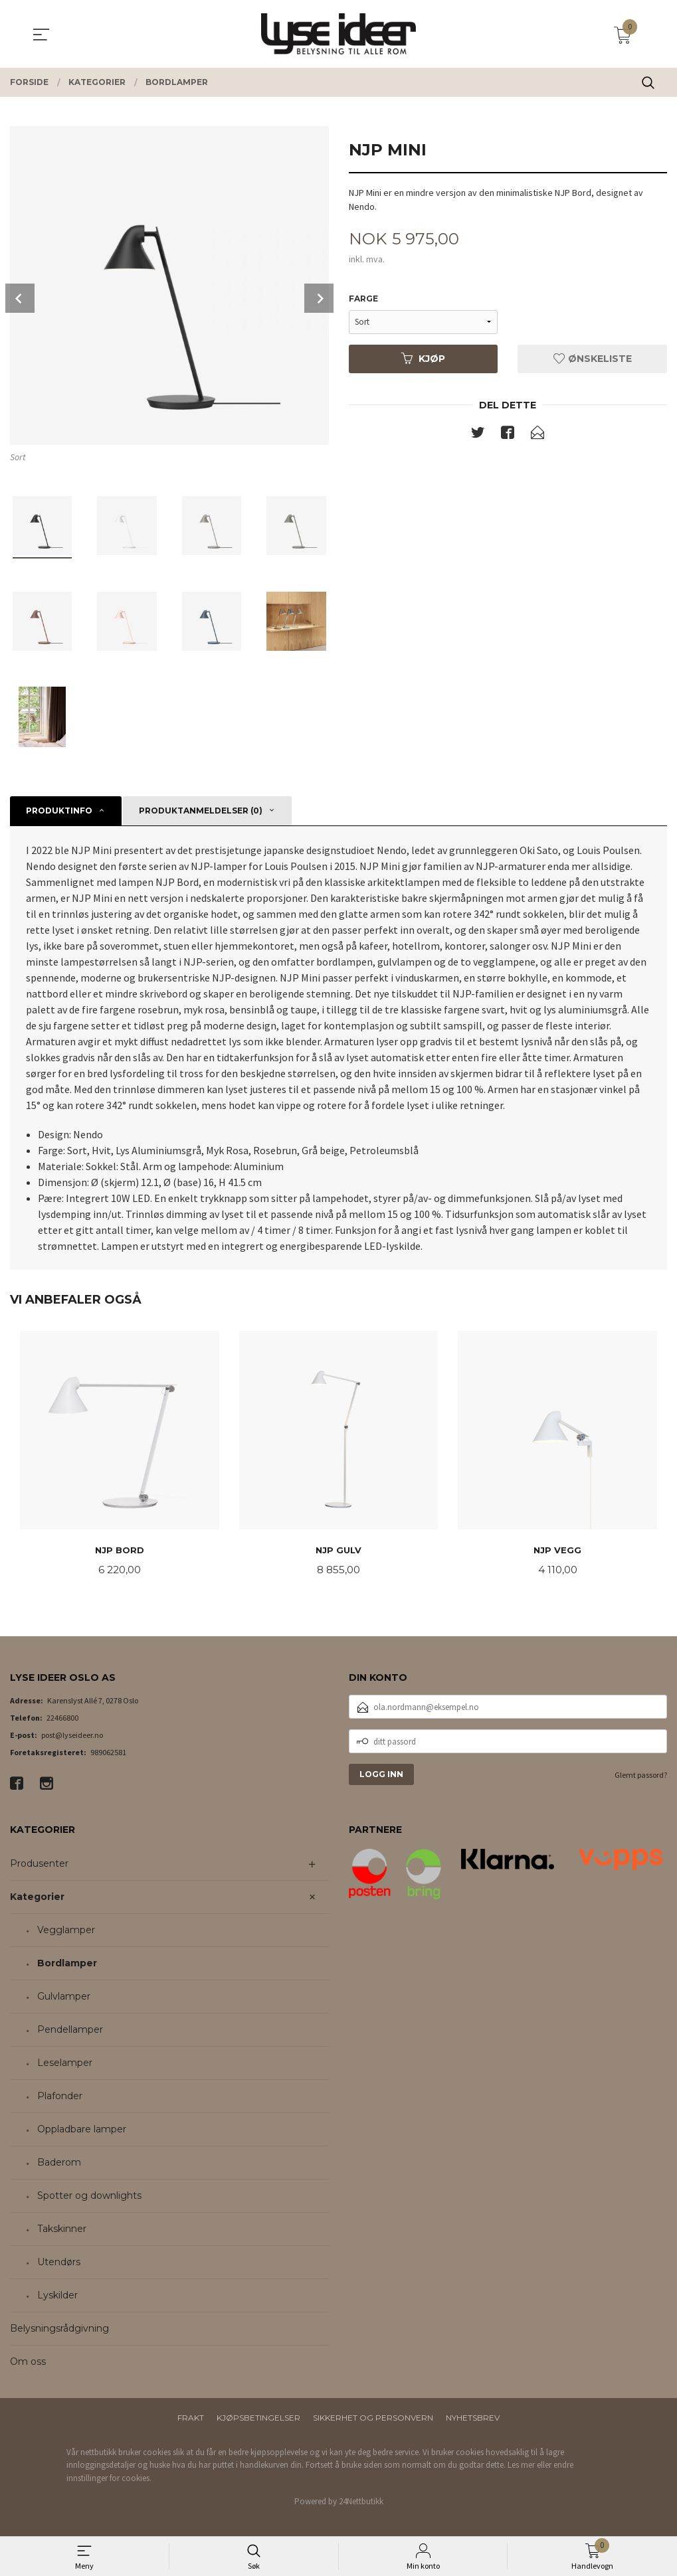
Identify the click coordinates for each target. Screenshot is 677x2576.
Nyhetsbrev (473, 2419)
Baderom (59, 2164)
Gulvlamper (63, 1998)
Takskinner (61, 2230)
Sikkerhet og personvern (373, 2419)
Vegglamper (66, 1931)
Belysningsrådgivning (59, 2330)
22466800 (62, 1719)
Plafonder (59, 2097)
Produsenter (39, 1865)
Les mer (521, 2466)
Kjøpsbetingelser (258, 2419)
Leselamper (64, 2064)
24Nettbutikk (361, 2502)
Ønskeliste (592, 359)
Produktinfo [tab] (59, 811)
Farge (363, 299)
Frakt (190, 2419)
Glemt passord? (641, 1776)
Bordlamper (67, 1964)
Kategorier (37, 1898)
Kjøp (423, 359)
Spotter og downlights (89, 2197)
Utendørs (58, 2263)
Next (319, 298)
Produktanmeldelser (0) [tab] (200, 811)
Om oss (28, 2363)
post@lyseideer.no (72, 1736)
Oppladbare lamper (81, 2130)
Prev (20, 298)
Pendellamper (70, 2031)
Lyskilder (57, 2296)
